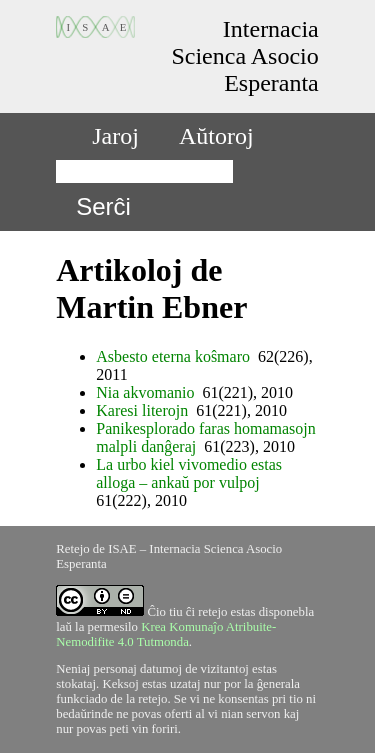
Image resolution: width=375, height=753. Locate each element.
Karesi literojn (142, 410)
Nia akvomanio (145, 392)
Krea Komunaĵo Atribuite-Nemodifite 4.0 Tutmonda (166, 634)
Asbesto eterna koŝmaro (173, 356)
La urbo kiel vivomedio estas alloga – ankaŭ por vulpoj (189, 473)
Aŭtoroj (216, 136)
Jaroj (115, 136)
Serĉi (103, 206)
